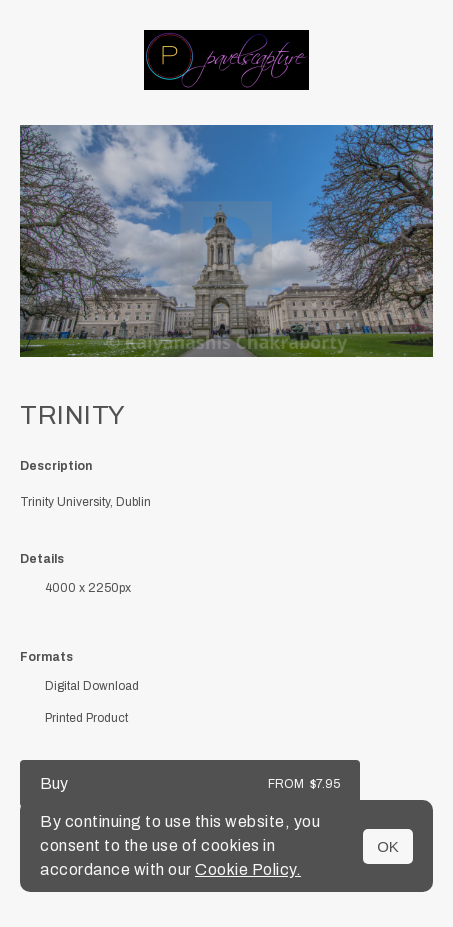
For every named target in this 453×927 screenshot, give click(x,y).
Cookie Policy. (248, 869)
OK (388, 846)
